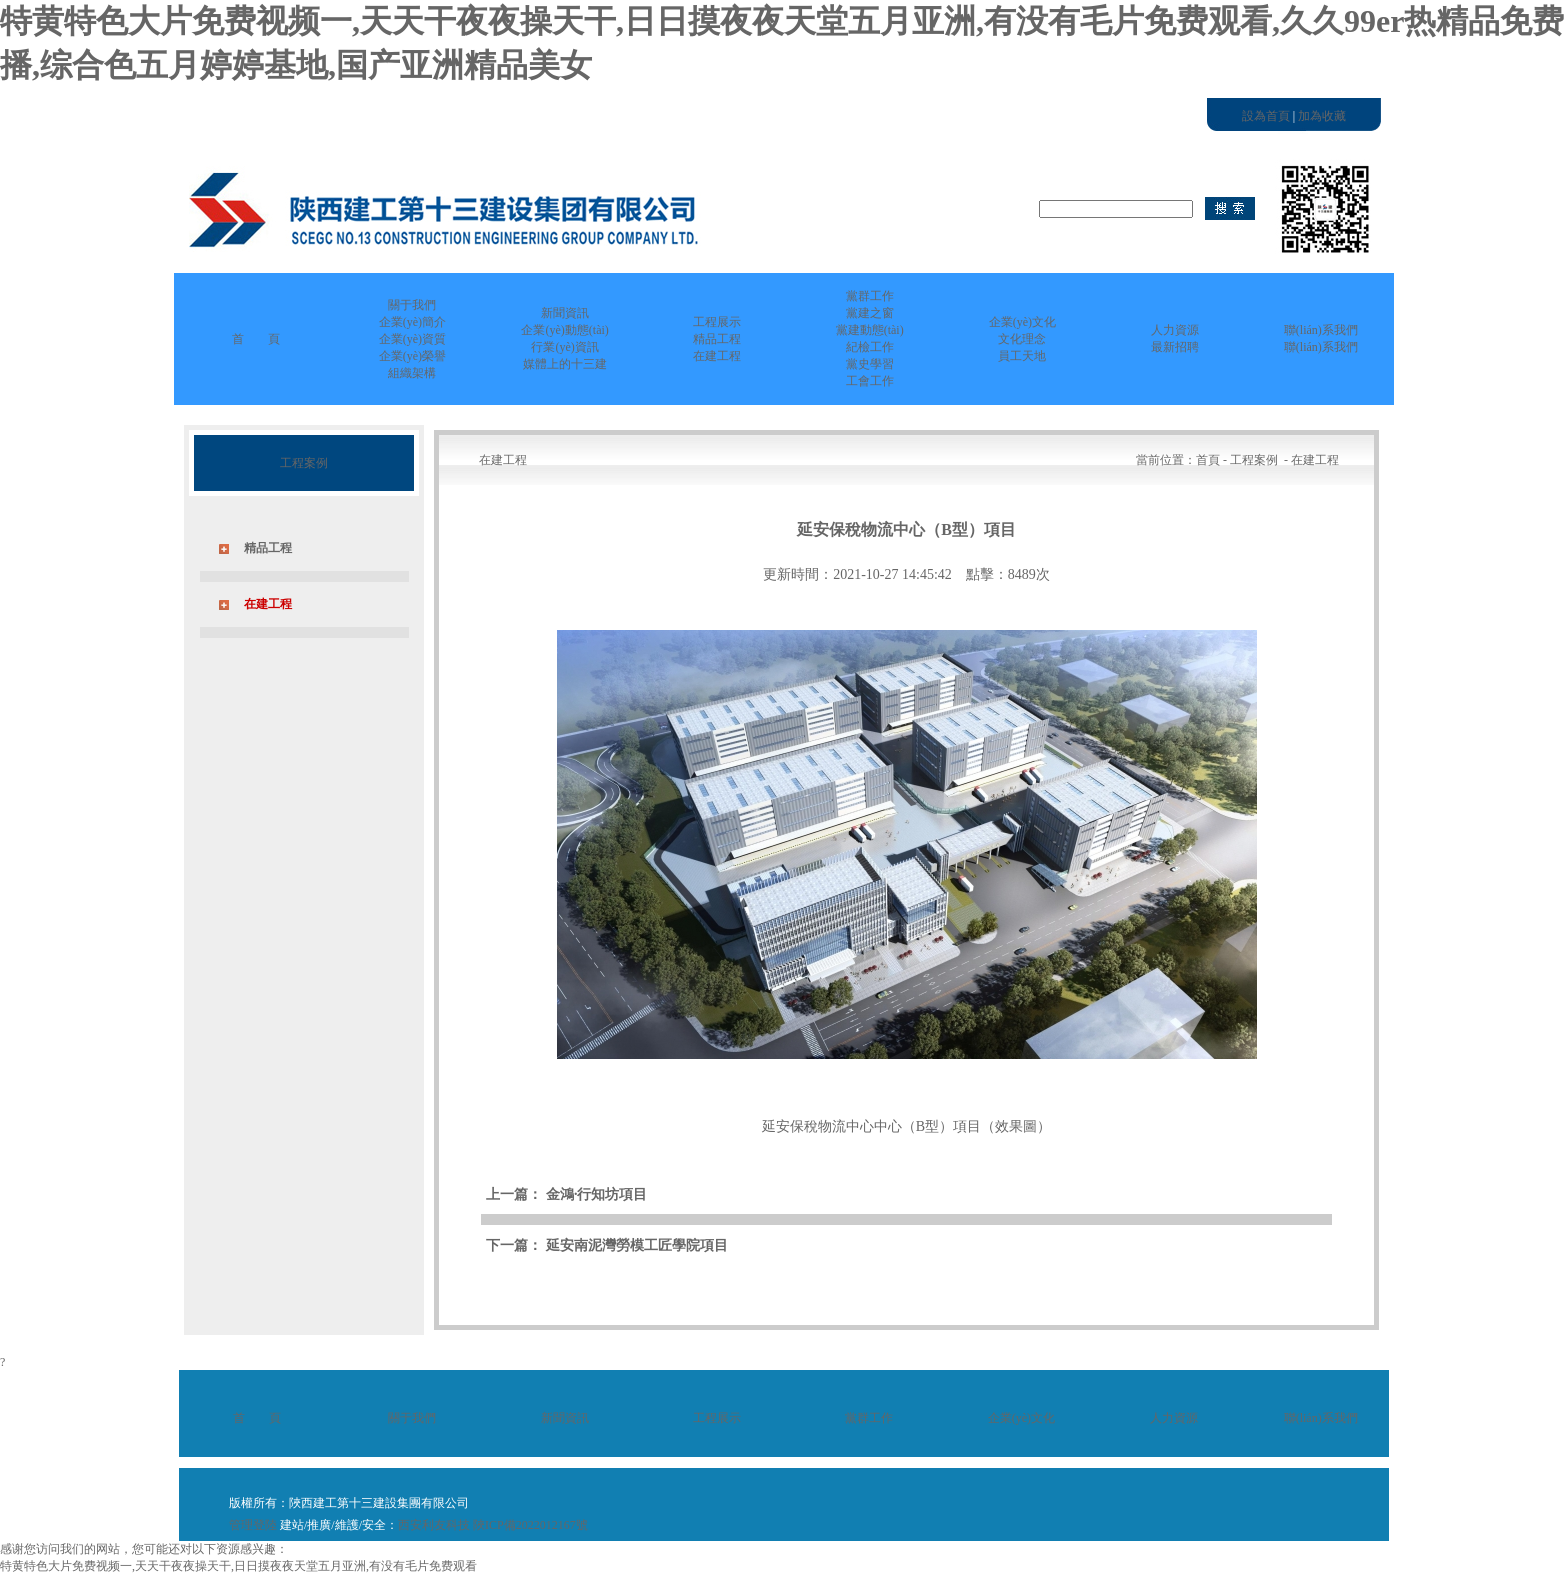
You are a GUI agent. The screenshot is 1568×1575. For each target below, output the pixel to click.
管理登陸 (253, 1525)
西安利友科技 (434, 1525)
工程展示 (717, 1418)
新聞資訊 (565, 1418)
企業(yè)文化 (1021, 1418)
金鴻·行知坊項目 (597, 1194)
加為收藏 (1322, 116)
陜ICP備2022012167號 (530, 1525)
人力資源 (1174, 1418)
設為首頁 (1266, 116)
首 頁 (256, 339)
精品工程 (268, 548)
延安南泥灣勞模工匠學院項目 (637, 1245)
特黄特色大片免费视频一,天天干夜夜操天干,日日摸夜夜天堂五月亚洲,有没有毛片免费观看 (238, 1566)
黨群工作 (869, 1418)
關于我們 (412, 1418)
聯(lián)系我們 (1321, 1418)
